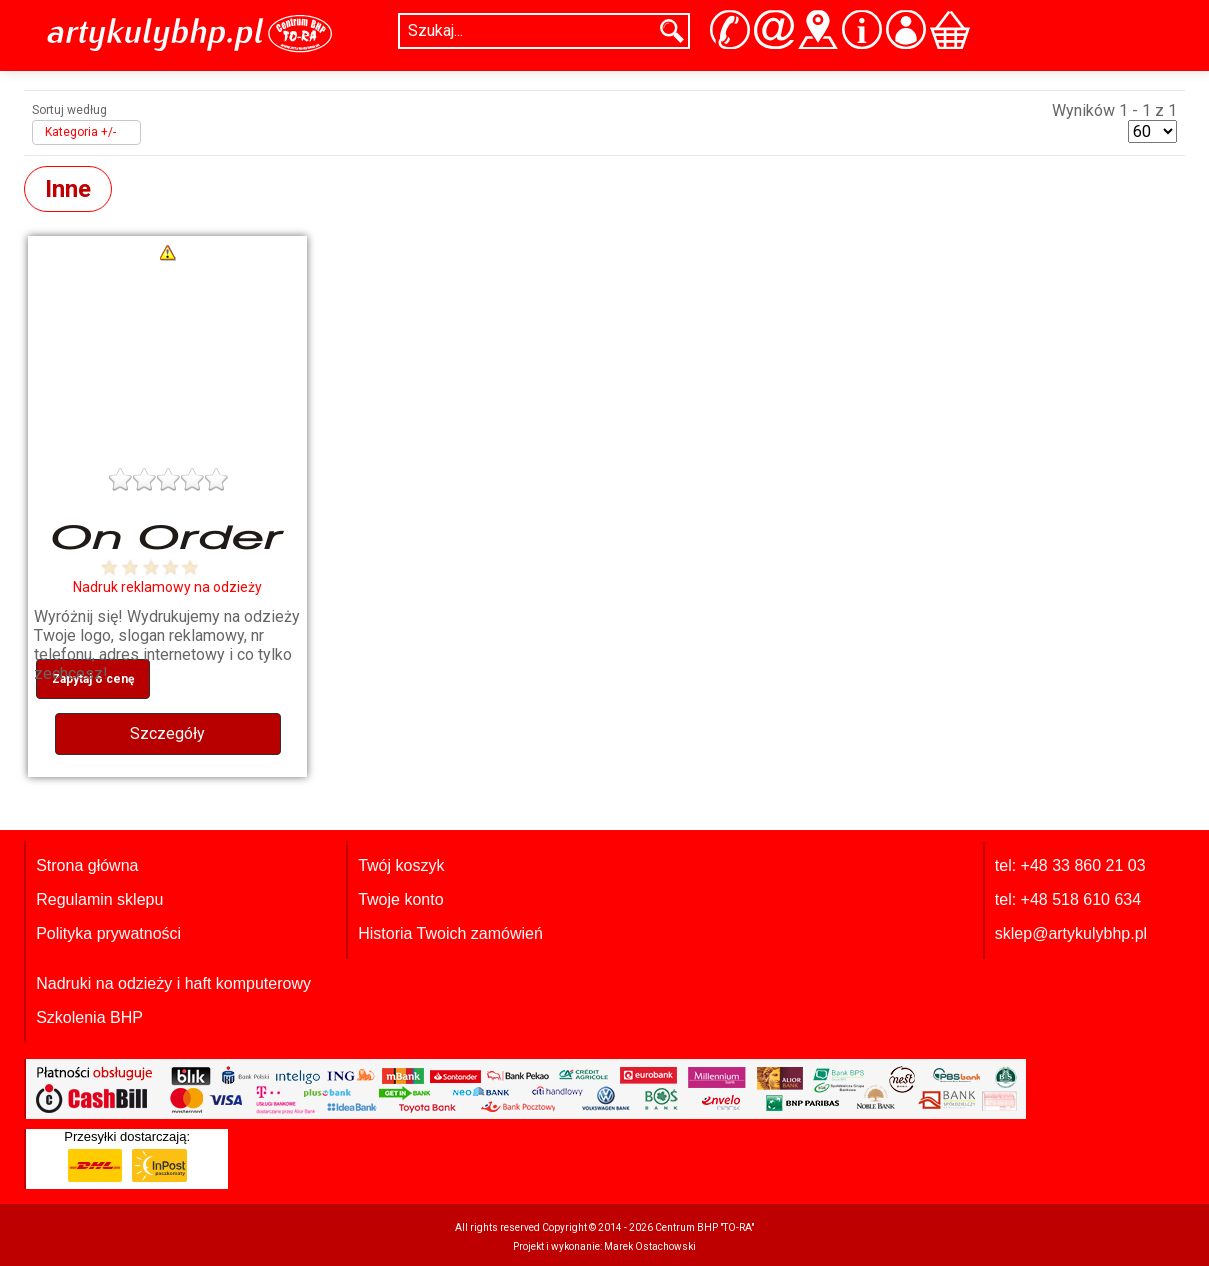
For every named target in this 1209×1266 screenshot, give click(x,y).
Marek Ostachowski (650, 1246)
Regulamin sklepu (99, 899)
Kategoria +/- (80, 132)
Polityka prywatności (108, 933)
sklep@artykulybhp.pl (1071, 933)
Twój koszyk (401, 865)
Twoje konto (400, 899)
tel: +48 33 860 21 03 (1070, 865)
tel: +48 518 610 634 (1068, 899)
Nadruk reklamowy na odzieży (167, 587)
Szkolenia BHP (89, 1017)
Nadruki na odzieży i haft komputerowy (173, 983)
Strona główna (87, 865)
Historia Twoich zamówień (450, 933)
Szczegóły (167, 733)
